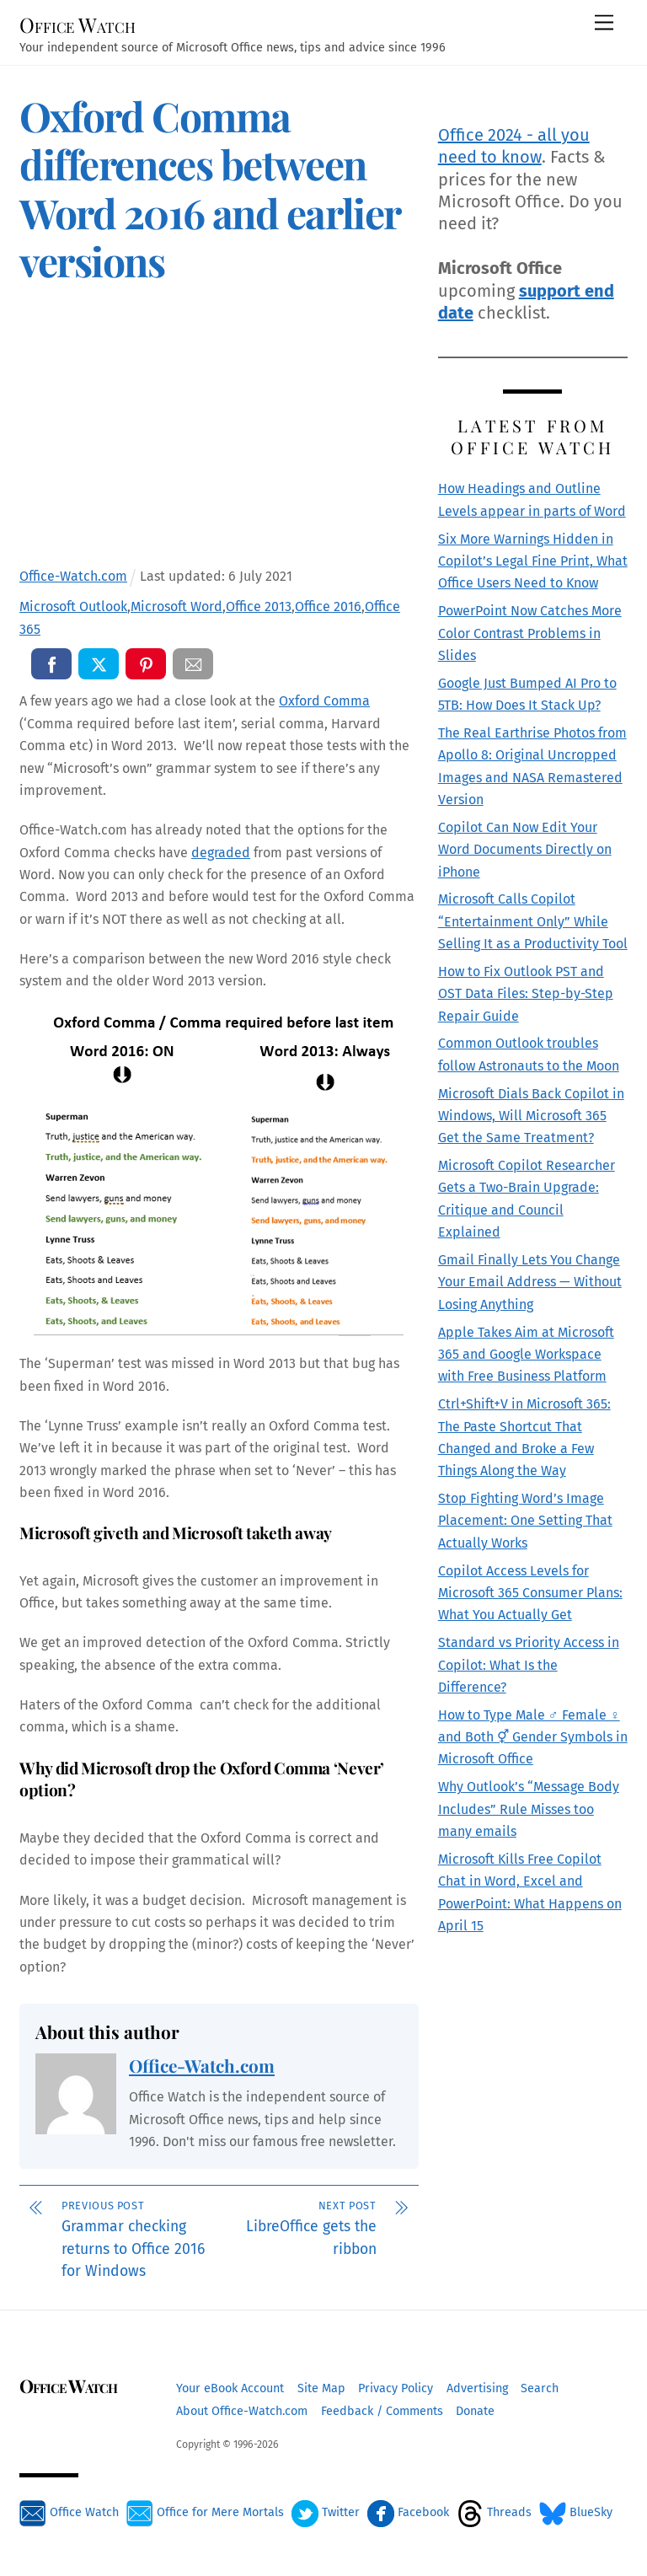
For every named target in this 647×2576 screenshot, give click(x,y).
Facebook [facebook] (408, 2512)
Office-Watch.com (202, 2065)
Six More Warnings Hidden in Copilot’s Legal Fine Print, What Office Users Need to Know (533, 561)
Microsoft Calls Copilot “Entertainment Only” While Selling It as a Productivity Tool (533, 921)
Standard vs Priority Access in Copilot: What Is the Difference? (528, 1664)
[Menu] (604, 23)
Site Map (321, 2388)
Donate (475, 2411)
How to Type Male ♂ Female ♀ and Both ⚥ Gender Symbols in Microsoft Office (533, 1737)
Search (540, 2388)
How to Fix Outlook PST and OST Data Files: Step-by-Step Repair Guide (525, 993)
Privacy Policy (395, 2388)
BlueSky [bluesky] (575, 2512)
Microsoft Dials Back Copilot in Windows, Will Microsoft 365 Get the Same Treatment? (531, 1116)
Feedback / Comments (382, 2411)
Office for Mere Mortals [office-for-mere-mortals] (205, 2512)
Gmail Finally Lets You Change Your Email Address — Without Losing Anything (530, 1282)
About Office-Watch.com (241, 2411)
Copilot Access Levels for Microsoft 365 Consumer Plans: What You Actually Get (530, 1593)
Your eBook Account (230, 2388)
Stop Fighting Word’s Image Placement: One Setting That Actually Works (525, 1520)
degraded (220, 853)
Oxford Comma (324, 701)
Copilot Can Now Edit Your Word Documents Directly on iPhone (525, 849)
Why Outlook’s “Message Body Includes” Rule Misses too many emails (528, 1809)
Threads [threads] (494, 2512)
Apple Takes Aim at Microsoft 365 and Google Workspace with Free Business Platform (526, 1354)
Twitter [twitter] (325, 2512)
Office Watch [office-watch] (69, 2512)
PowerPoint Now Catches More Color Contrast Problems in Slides (530, 633)
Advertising (477, 2388)
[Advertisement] (218, 432)
